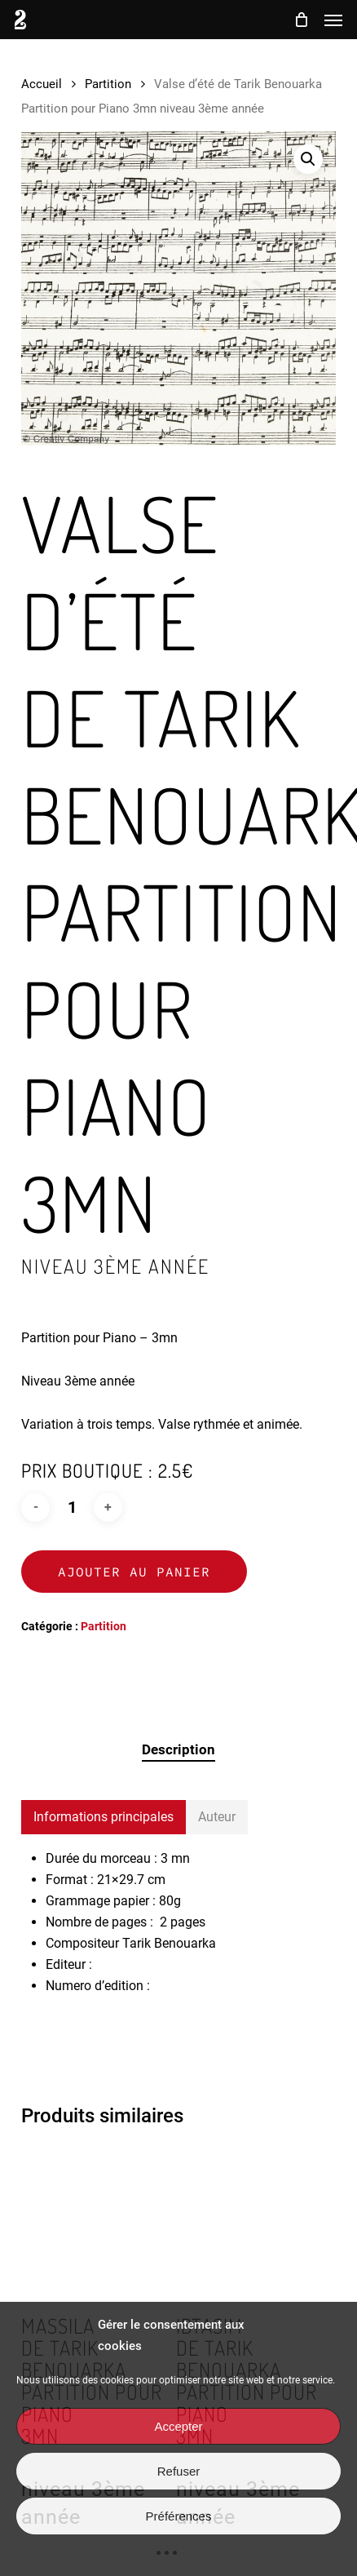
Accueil (41, 84)
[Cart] (300, 19)
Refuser (179, 2471)
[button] (333, 19)
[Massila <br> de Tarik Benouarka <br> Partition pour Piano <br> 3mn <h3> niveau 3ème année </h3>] (96, 2221)
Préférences (179, 2516)
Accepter (178, 2426)
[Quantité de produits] (71, 1507)
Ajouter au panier (134, 1571)
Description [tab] (178, 1749)
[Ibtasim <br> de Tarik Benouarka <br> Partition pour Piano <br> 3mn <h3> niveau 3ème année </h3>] (251, 2221)
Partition (108, 84)
